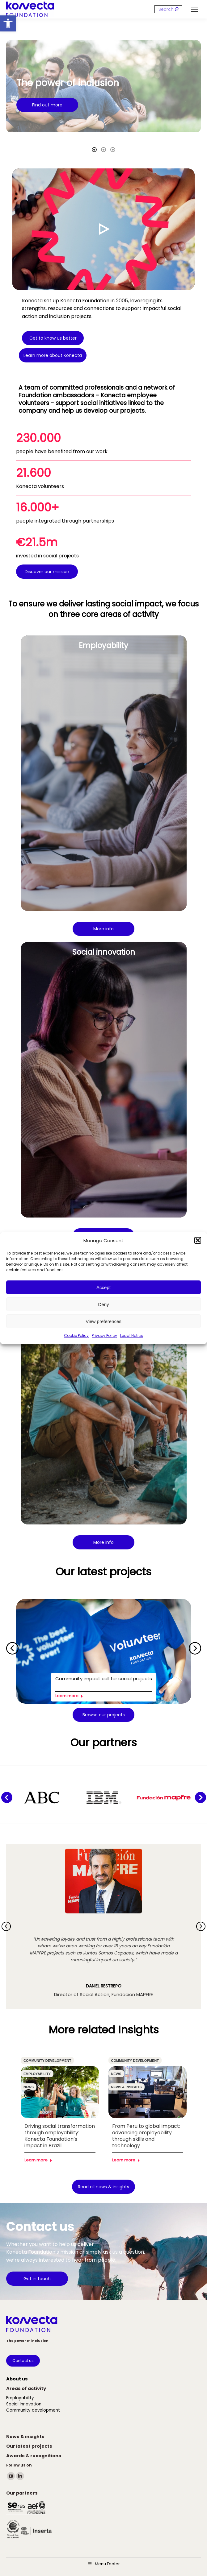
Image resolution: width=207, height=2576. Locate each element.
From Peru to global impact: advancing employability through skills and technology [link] (146, 2136)
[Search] (168, 9)
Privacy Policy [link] (104, 1335)
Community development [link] (47, 2060)
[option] (103, 86)
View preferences (103, 1321)
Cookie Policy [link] (76, 1335)
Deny (103, 1304)
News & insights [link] (126, 2087)
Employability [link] (37, 2074)
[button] (198, 1240)
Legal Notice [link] (131, 1335)
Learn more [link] (69, 1696)
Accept (103, 1287)
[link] (8, 23)
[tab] (94, 149)
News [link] (28, 2087)
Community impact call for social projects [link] (103, 1678)
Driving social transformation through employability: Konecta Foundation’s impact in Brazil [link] (59, 2136)
